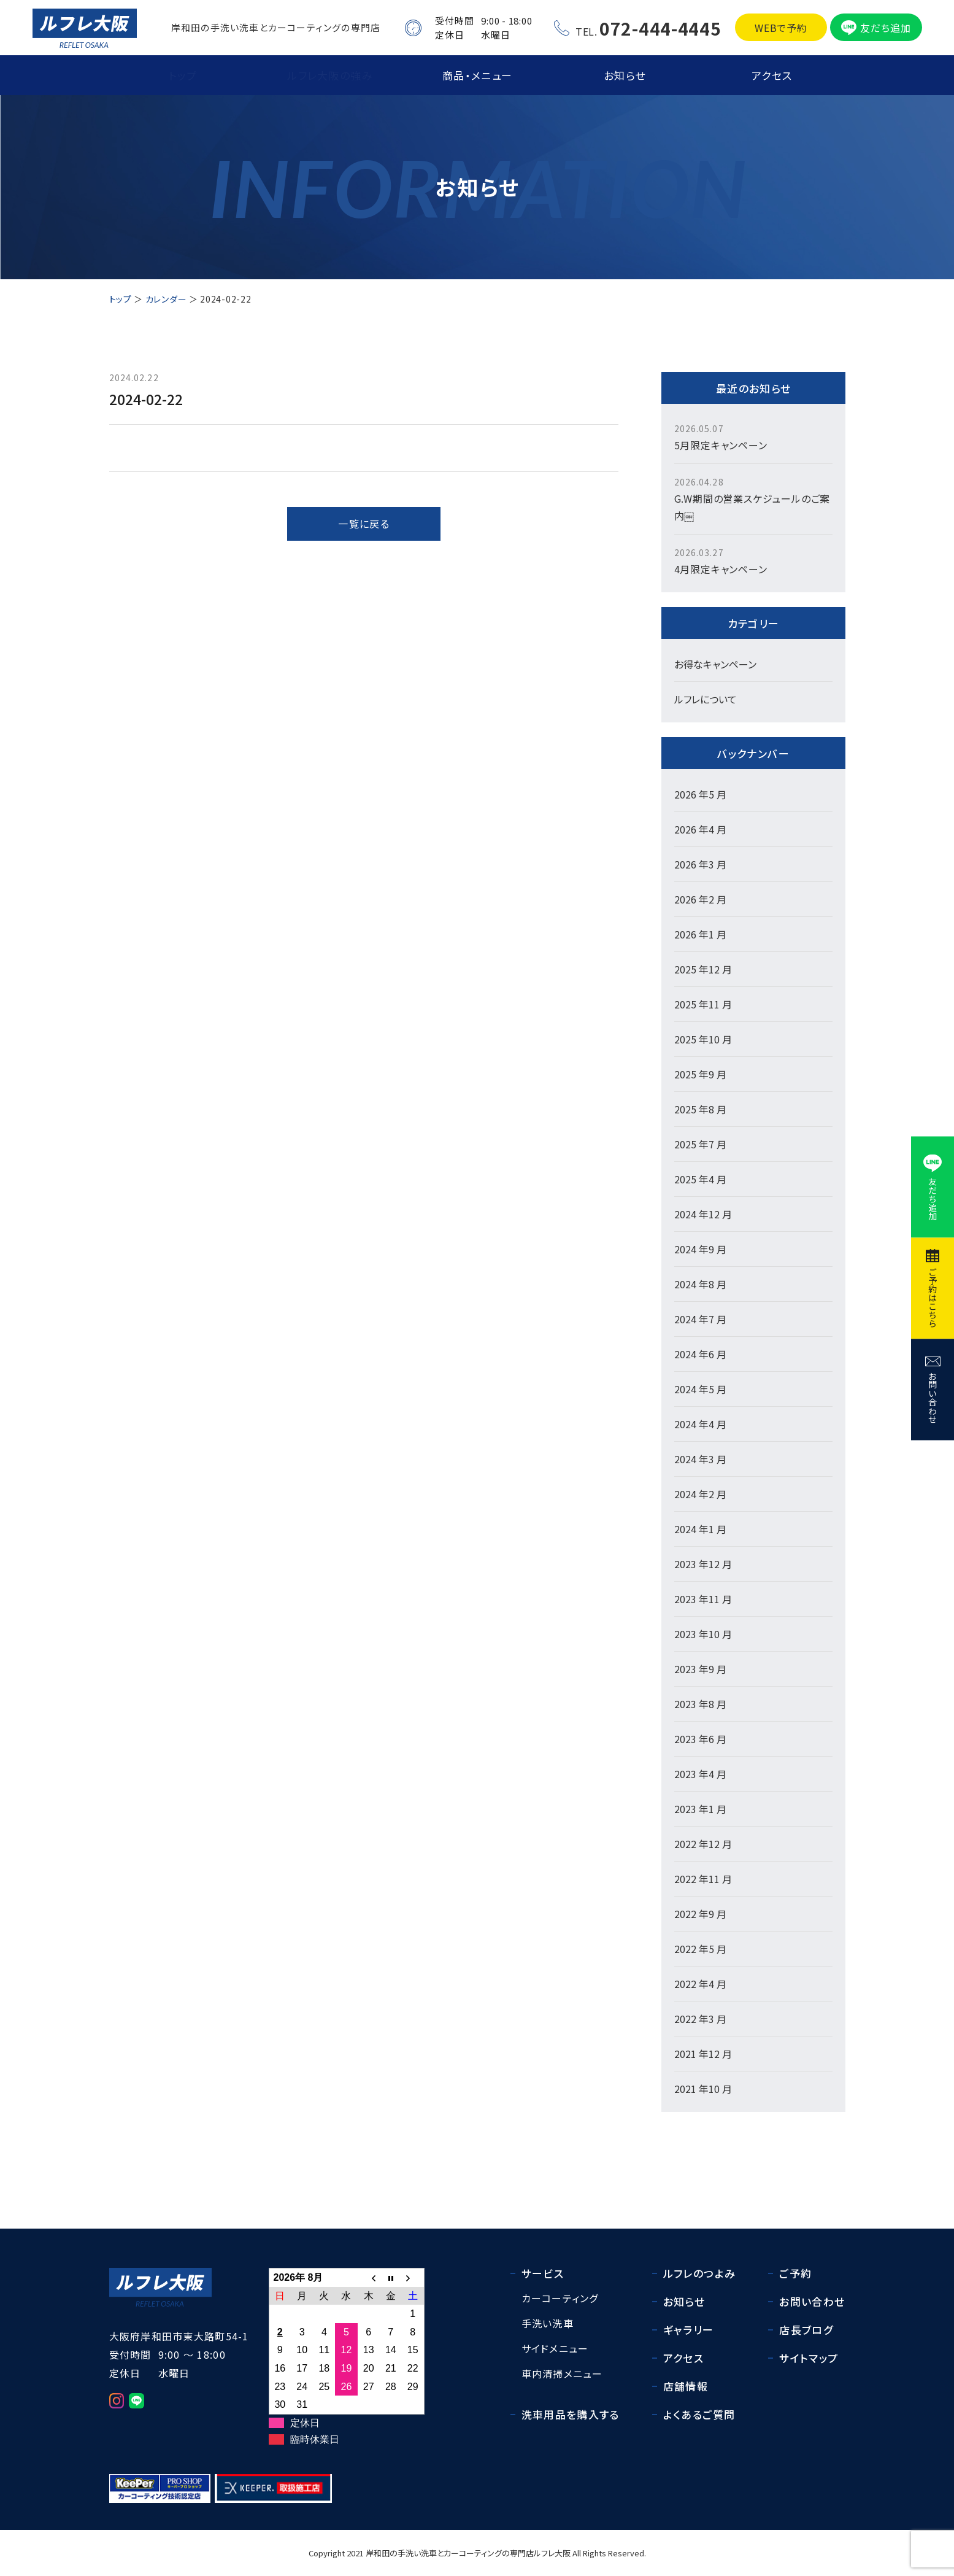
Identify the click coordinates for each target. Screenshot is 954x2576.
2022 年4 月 (700, 1983)
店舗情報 (685, 2386)
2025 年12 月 (703, 969)
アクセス (772, 75)
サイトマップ (808, 2358)
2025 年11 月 (703, 1004)
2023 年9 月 (700, 1668)
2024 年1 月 (700, 1529)
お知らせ (624, 75)
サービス (542, 2273)
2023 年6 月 (700, 1738)
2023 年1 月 (700, 1808)
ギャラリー (688, 2329)
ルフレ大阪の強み (330, 75)
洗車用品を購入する (570, 2414)
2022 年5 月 (700, 1948)
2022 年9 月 (700, 1913)
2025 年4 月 (700, 1179)
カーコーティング (560, 2298)
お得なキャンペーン (715, 664)
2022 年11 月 (703, 1878)
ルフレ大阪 (552, 2553)
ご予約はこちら (932, 1297)
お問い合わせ (932, 1397)
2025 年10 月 (703, 1039)
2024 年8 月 (700, 1284)
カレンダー (166, 299)
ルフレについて (705, 699)
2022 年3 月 (700, 2018)
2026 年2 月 (700, 899)
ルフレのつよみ (699, 2273)
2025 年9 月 (700, 1074)
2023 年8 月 (700, 1703)
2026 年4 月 (700, 829)
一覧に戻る (363, 523)
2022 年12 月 (703, 1843)
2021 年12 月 (703, 2053)
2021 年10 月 (703, 2088)
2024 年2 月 (700, 1494)
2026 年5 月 (700, 794)
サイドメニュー (555, 2348)
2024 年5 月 (700, 1389)
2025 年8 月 (700, 1109)
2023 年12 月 (703, 1564)
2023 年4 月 (700, 1773)
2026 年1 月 (700, 934)
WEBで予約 (781, 27)
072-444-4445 (660, 28)
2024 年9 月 (700, 1249)
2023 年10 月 (703, 1633)
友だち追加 (885, 27)
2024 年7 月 (700, 1319)
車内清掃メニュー (562, 2373)
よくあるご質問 (699, 2414)
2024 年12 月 (703, 1214)
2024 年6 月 (700, 1354)
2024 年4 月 (700, 1424)
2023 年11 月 (703, 1599)
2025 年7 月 (700, 1144)
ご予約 (795, 2273)
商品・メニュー (477, 75)
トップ (183, 75)
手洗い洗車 (547, 2323)
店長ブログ (806, 2329)
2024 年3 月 (700, 1459)
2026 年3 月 (700, 864)
